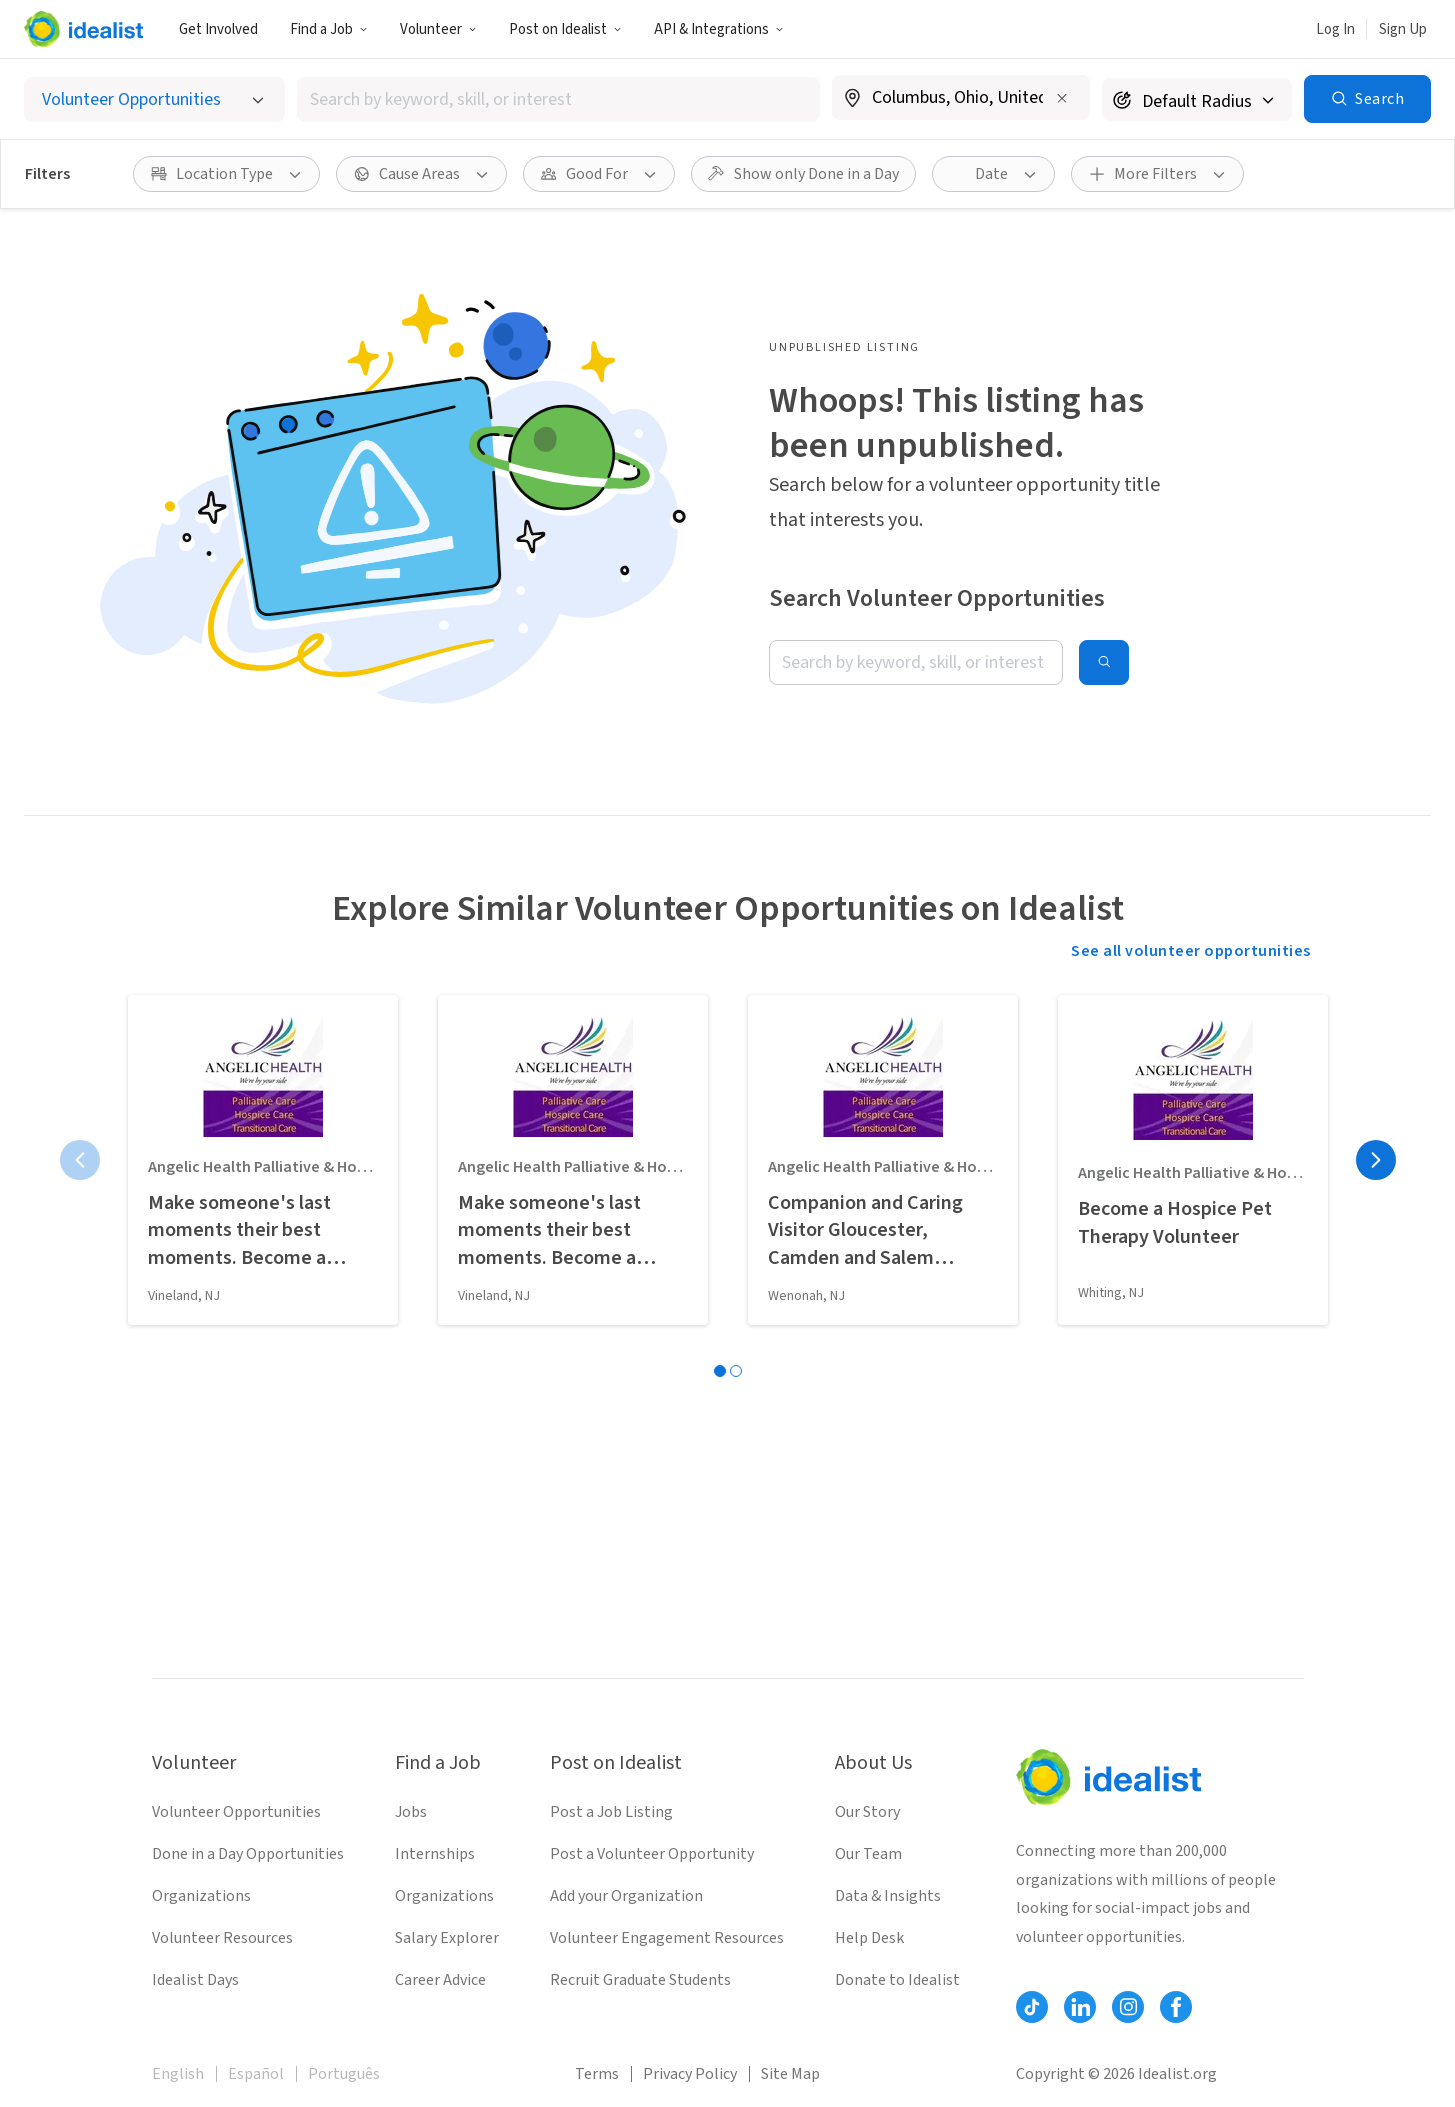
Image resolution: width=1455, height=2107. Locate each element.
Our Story (867, 1812)
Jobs (411, 1812)
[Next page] (1376, 1160)
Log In (1335, 29)
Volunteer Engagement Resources (667, 1938)
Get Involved (218, 29)
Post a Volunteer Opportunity (652, 1854)
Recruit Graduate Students (640, 1980)
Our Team (868, 1854)
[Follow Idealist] (1032, 2007)
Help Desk (869, 1938)
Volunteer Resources (222, 1938)
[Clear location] (1062, 98)
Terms (597, 2074)
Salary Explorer (447, 1938)
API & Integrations (719, 29)
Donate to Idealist (897, 1980)
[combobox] (558, 99)
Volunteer (438, 29)
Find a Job (329, 29)
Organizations (201, 1896)
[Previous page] (80, 1160)
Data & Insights (888, 1896)
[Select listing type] (154, 99)
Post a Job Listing (611, 1812)
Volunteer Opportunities (236, 1812)
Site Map (790, 2074)
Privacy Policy (690, 2074)
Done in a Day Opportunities (248, 1854)
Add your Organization (626, 1896)
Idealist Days (195, 1980)
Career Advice (440, 1980)
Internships (435, 1854)
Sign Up (1403, 29)
